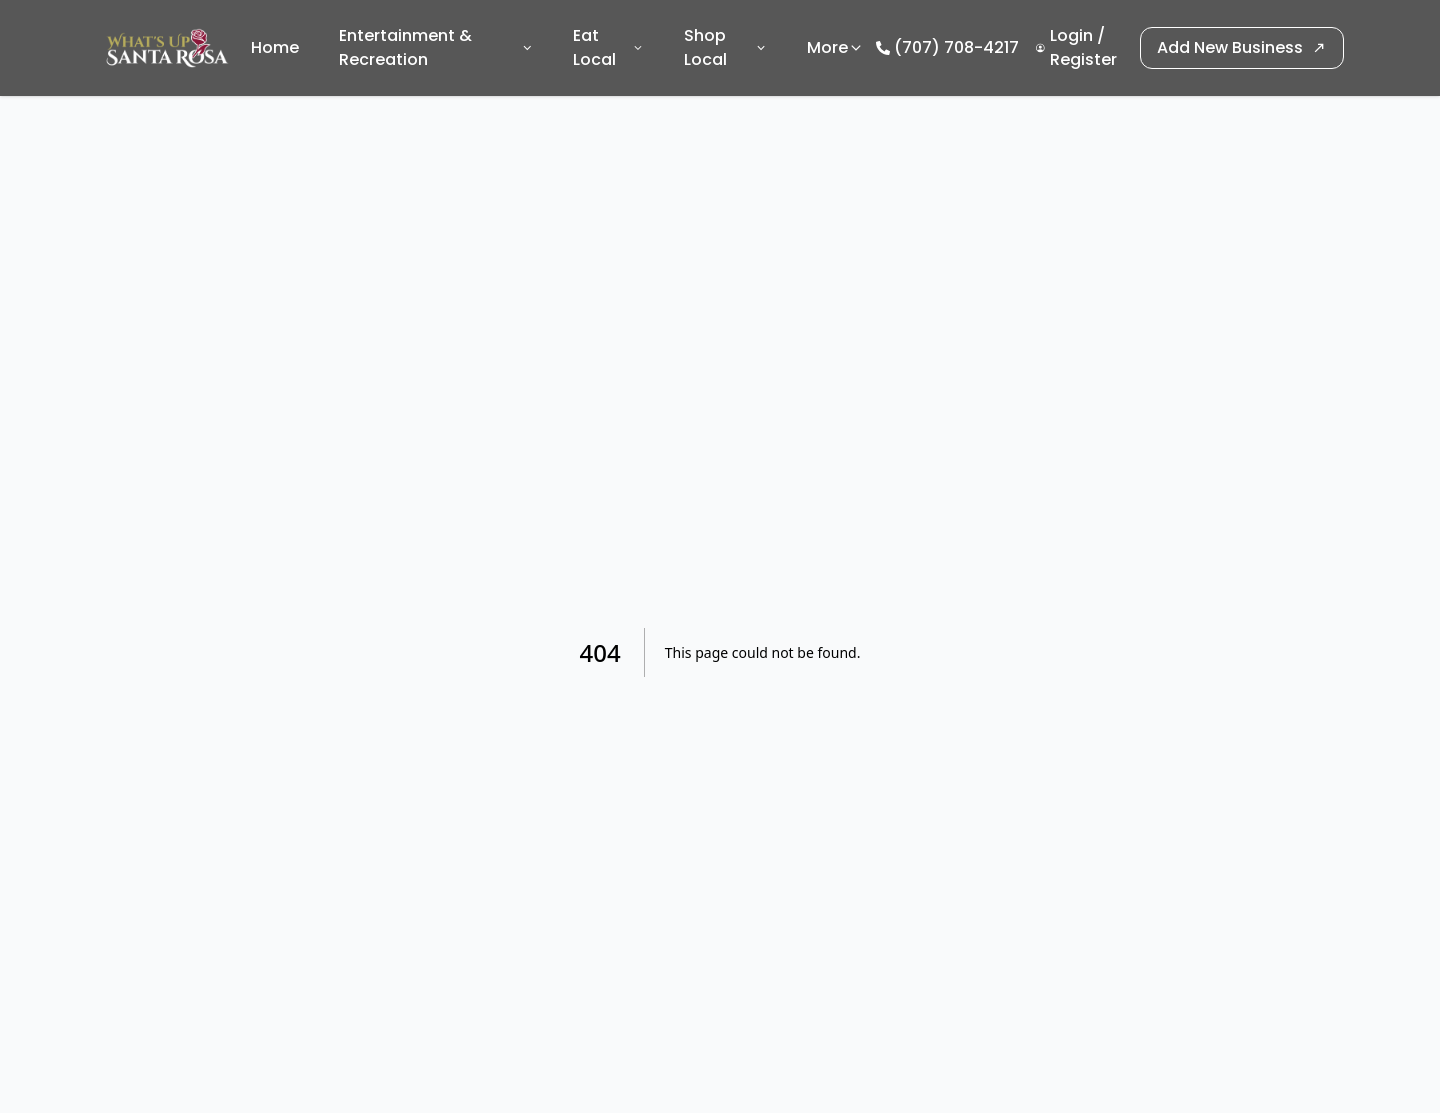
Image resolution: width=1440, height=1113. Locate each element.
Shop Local (725, 47)
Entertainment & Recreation (436, 47)
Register (1083, 59)
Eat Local (608, 47)
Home (275, 47)
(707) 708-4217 (956, 47)
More (835, 47)
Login (1071, 35)
